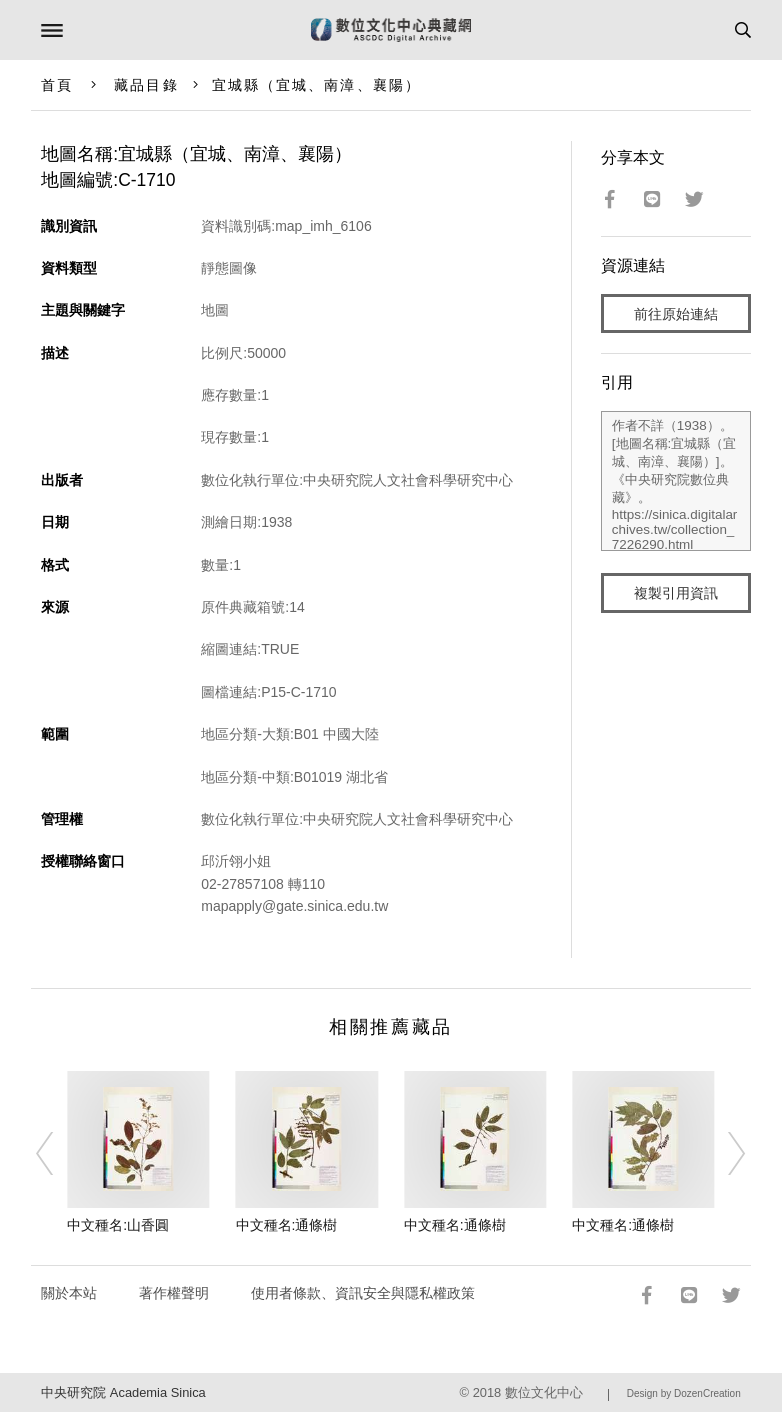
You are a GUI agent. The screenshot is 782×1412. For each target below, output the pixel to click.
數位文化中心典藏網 (391, 30)
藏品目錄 (146, 85)
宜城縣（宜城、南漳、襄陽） (316, 85)
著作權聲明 (174, 1293)
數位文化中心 (544, 1392)
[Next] (724, 1153)
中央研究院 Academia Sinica (123, 1392)
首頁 (57, 85)
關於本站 (69, 1293)
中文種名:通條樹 (287, 1225)
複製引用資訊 (676, 593)
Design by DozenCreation (684, 1393)
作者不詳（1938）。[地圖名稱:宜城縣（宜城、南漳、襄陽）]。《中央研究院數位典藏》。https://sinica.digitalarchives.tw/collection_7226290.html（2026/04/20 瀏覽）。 (676, 481)
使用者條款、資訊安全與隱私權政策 (363, 1293)
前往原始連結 (676, 314)
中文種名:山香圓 (118, 1225)
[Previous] (58, 1153)
